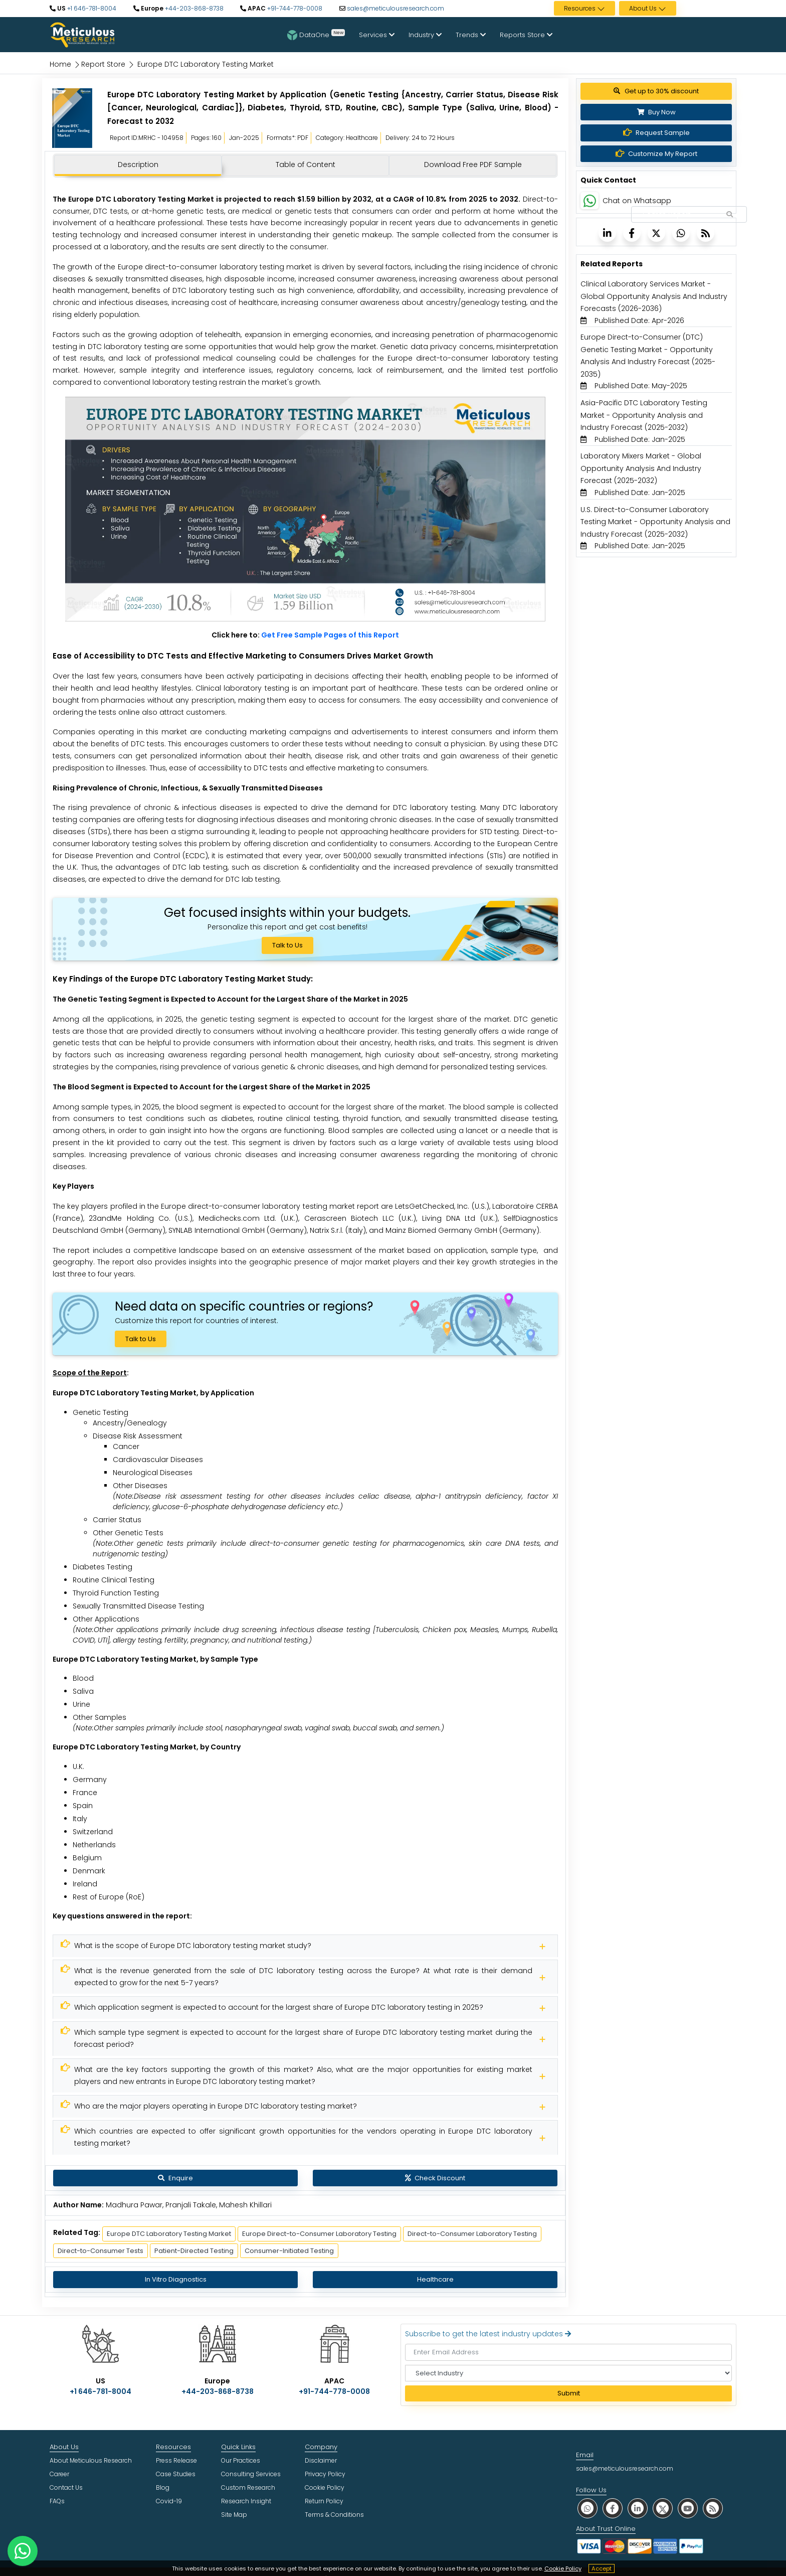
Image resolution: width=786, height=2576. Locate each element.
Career (59, 2474)
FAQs (57, 2501)
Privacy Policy (325, 2474)
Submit (568, 2393)
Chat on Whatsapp (637, 201)
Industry (425, 35)
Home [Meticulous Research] (60, 64)
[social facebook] (612, 2508)
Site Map (234, 2514)
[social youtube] (687, 2508)
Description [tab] (138, 164)
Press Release (176, 2460)
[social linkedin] (637, 2508)
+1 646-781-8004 (91, 8)
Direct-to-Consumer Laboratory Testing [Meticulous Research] (472, 2233)
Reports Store (526, 35)
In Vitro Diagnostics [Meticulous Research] (176, 2279)
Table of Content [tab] (305, 164)
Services (377, 35)
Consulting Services (251, 2474)
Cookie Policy (562, 2568)
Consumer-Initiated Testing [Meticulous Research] (289, 2251)
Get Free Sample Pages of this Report (330, 635)
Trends (471, 35)
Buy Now (656, 112)
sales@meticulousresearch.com (395, 8)
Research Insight (246, 2501)
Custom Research (248, 2487)
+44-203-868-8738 (193, 8)
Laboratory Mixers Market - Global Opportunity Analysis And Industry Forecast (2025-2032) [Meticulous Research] (640, 468)
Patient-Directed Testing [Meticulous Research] (194, 2251)
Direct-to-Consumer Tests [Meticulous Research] (100, 2251)
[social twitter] (662, 2508)
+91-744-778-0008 (294, 8)
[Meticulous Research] (305, 1946)
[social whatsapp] (587, 2508)
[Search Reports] (729, 214)
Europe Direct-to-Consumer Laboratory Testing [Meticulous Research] (319, 2233)
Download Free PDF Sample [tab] (473, 164)
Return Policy (324, 2501)
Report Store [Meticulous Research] (103, 64)
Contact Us (66, 2487)
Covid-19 (169, 2501)
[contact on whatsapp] (23, 2551)
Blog (162, 2487)
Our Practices (240, 2460)
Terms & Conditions (334, 2514)
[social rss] (712, 2508)
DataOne (316, 34)
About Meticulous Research (91, 2460)
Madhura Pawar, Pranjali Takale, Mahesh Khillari (189, 2205)
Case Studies (175, 2474)
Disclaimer (321, 2460)
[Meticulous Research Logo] (82, 34)
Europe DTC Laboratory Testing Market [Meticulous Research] (169, 2233)
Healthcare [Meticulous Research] (435, 2279)
